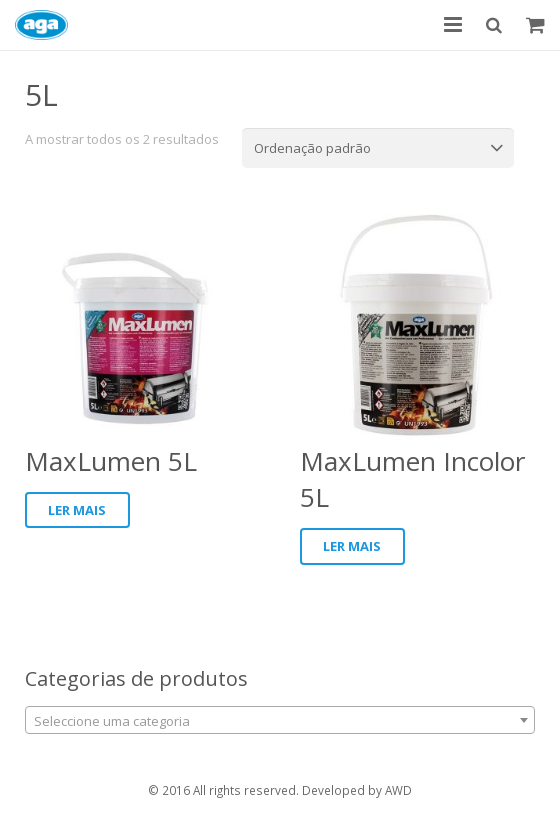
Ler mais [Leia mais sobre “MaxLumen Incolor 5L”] (352, 546)
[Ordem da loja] (378, 148)
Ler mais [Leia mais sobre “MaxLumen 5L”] (77, 510)
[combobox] (280, 720)
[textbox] (280, 721)
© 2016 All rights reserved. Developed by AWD (280, 790)
